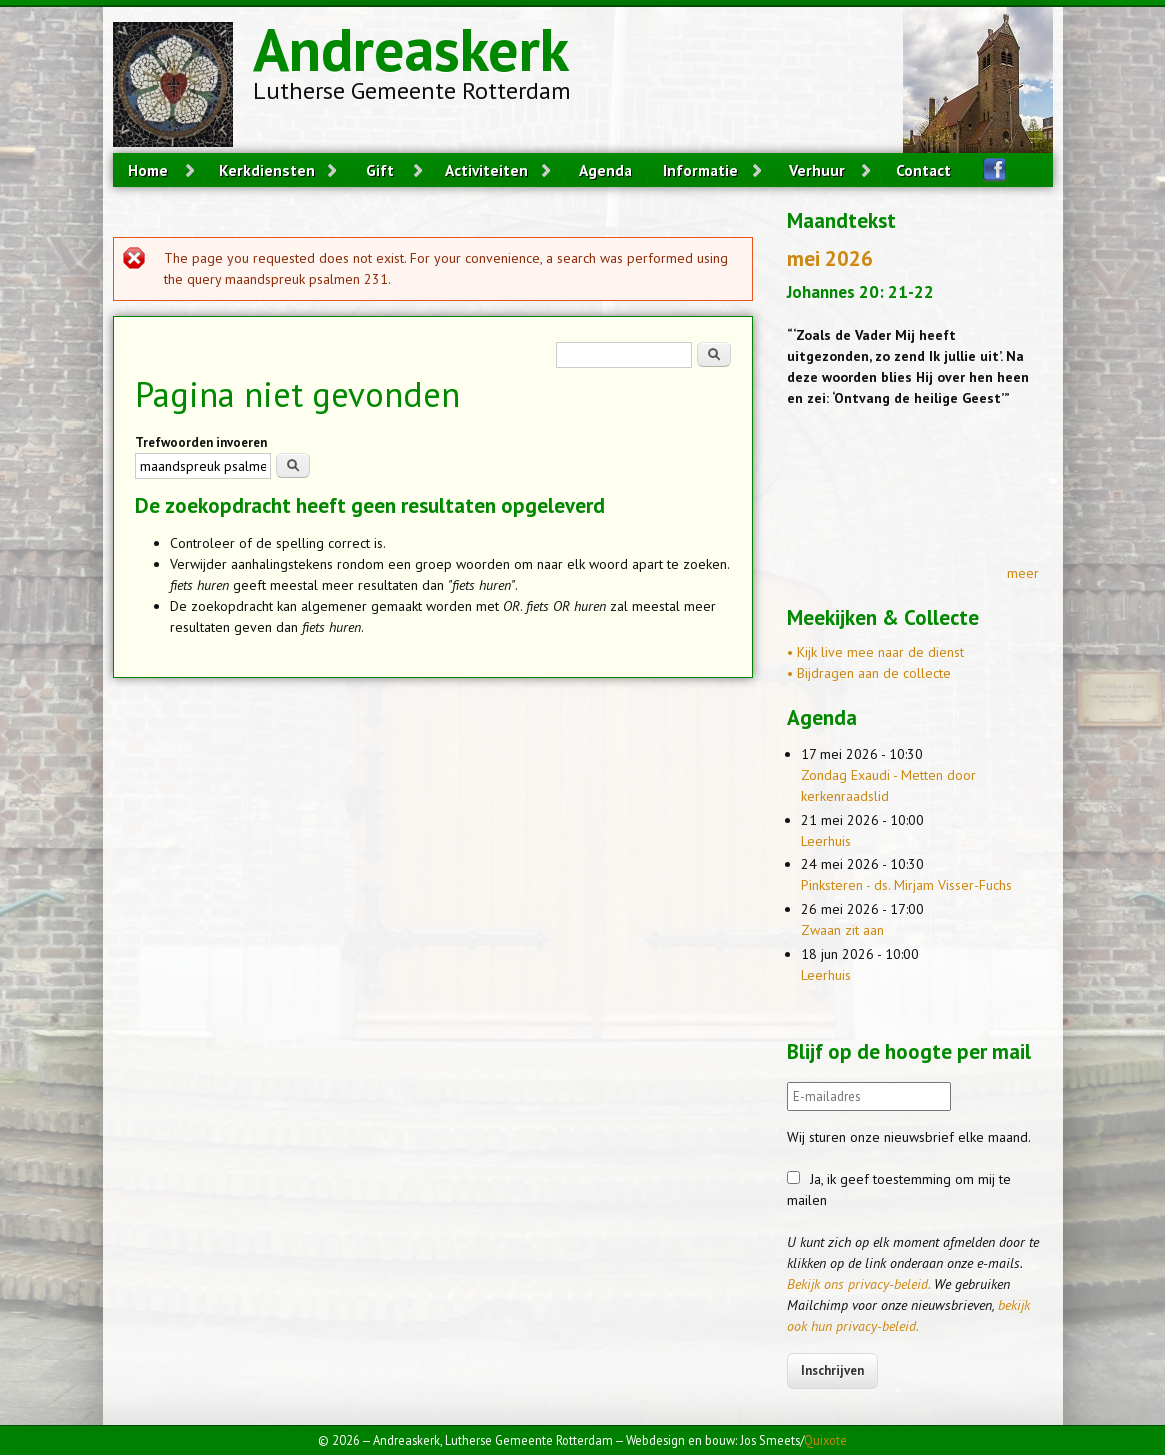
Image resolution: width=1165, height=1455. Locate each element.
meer (1023, 573)
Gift (380, 170)
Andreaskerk (411, 49)
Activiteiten (486, 170)
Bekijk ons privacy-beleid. (858, 1284)
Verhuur (817, 170)
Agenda (605, 170)
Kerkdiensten (267, 170)
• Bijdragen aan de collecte (869, 673)
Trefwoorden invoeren (201, 442)
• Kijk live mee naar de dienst (875, 652)
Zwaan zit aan (842, 930)
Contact (923, 170)
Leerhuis (826, 841)
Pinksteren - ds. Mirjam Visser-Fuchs (906, 885)
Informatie (700, 170)
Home (148, 170)
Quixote (825, 1440)
